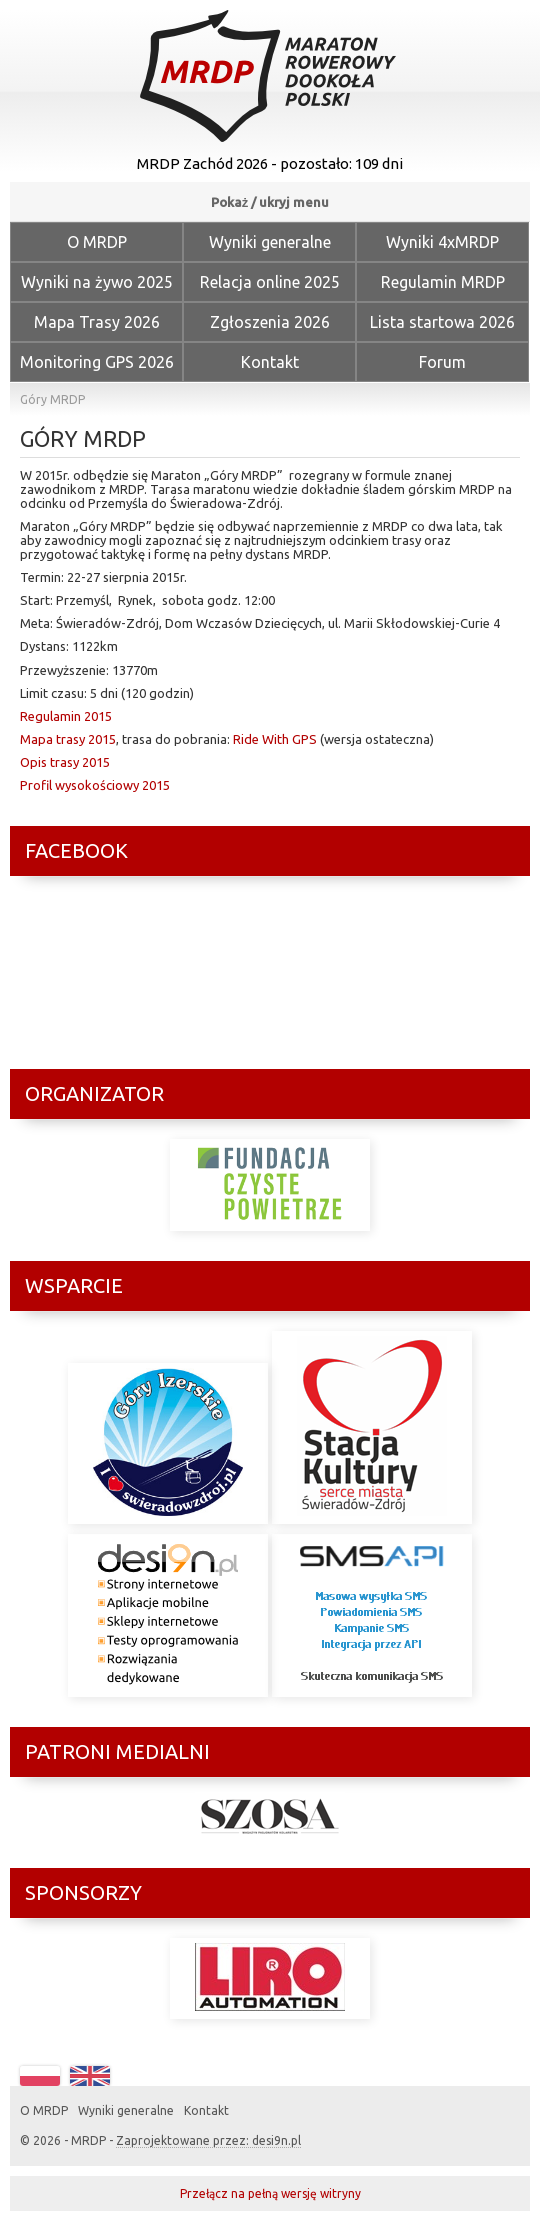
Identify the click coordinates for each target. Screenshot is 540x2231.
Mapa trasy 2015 (68, 739)
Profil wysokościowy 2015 (95, 785)
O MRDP (97, 242)
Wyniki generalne (270, 242)
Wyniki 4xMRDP (442, 242)
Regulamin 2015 (66, 716)
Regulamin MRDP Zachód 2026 (443, 287)
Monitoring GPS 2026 (97, 362)
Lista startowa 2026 (442, 322)
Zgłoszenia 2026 (270, 322)
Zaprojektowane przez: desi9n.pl (208, 2140)
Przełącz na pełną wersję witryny (270, 2193)
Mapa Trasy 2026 (97, 322)
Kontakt (270, 362)
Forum (442, 362)
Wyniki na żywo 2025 (97, 282)
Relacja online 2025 (270, 282)
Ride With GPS (275, 739)
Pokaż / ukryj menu (270, 202)
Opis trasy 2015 (65, 762)
